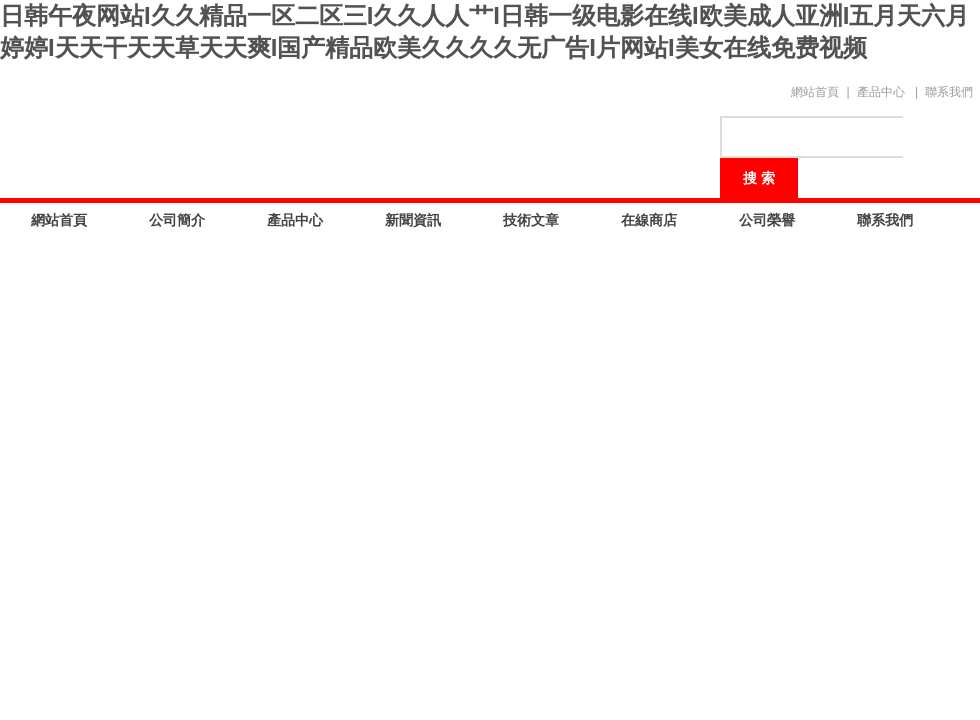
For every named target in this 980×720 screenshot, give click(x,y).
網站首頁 (815, 92)
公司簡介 (177, 220)
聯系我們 (949, 92)
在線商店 (649, 220)
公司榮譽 (767, 220)
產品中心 (881, 92)
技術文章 (531, 220)
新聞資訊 (413, 220)
